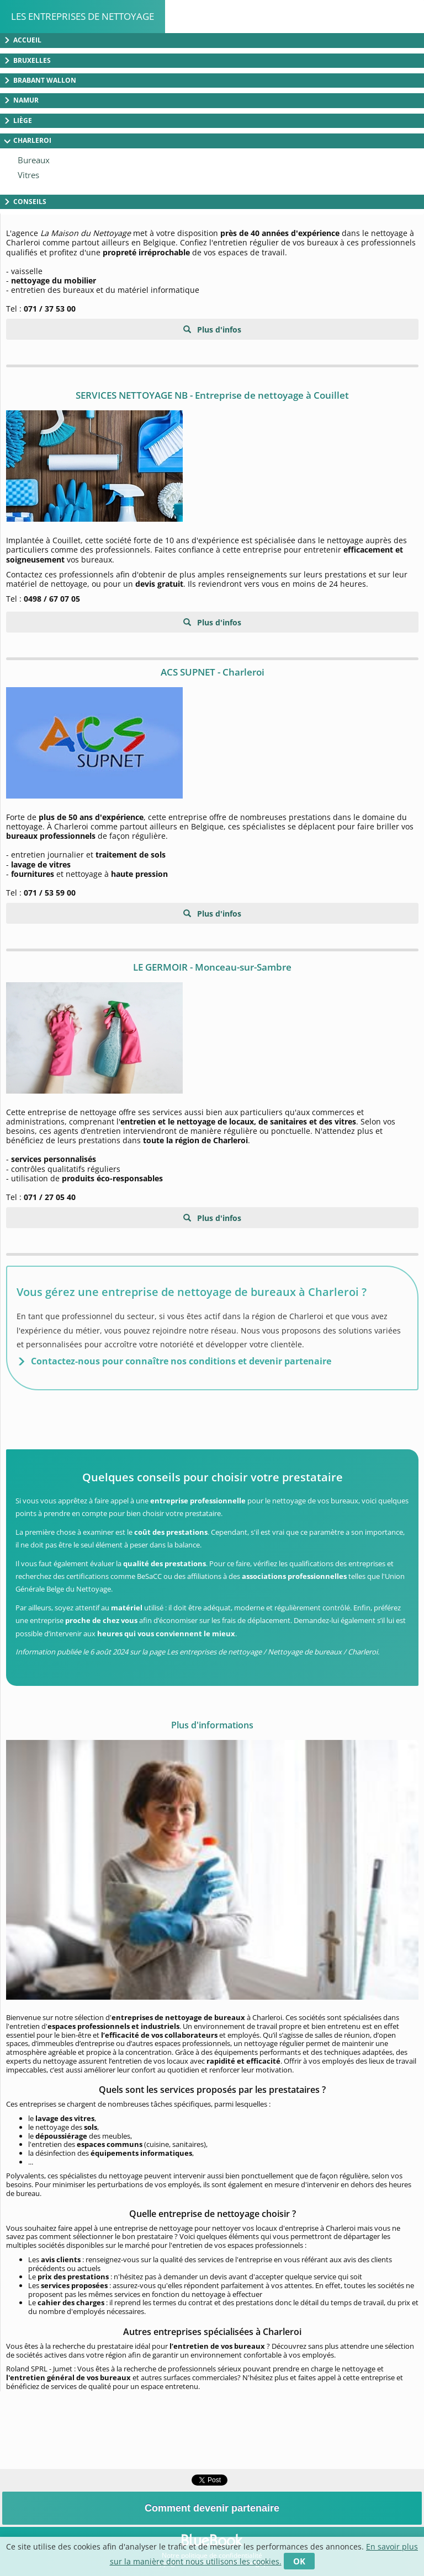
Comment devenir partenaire (212, 2508)
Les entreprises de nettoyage (82, 16)
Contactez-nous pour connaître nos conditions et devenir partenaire (181, 1361)
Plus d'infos (218, 329)
